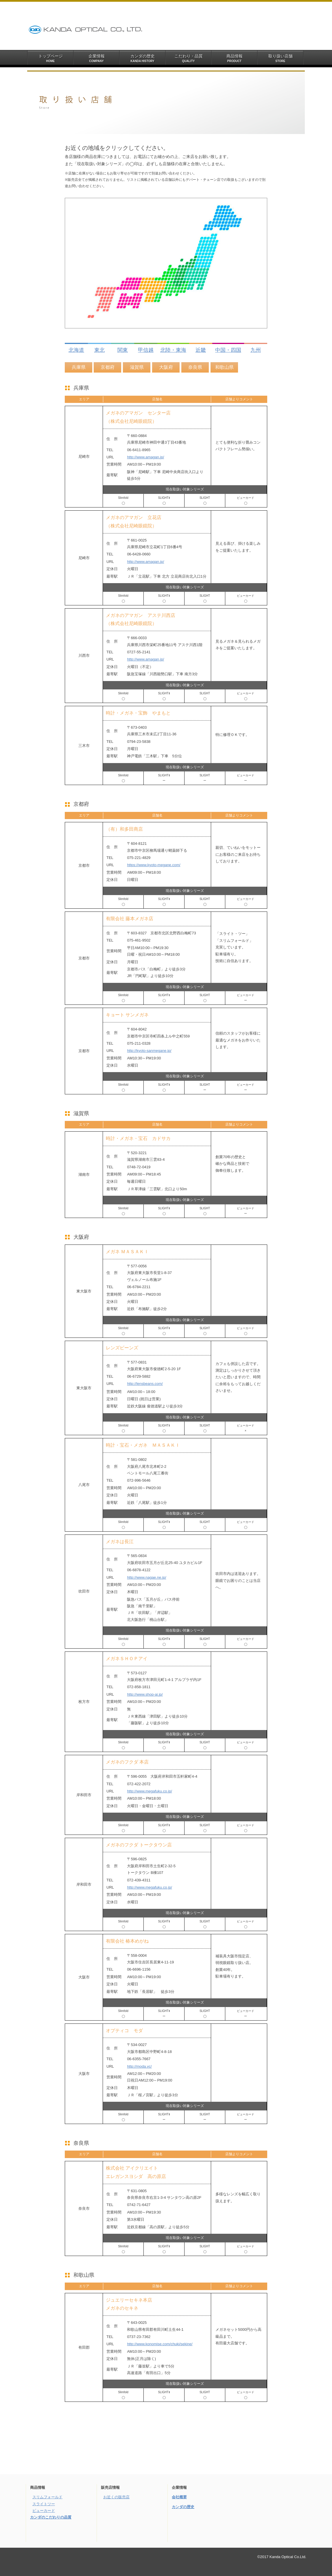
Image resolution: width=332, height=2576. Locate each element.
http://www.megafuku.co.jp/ (149, 1791)
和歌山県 (224, 367)
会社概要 (179, 2497)
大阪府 (166, 367)
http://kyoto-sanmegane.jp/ (149, 1050)
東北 (99, 350)
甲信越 (146, 350)
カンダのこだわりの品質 (50, 2517)
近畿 (200, 350)
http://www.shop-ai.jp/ (145, 1694)
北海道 (76, 350)
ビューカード (43, 2510)
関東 (122, 350)
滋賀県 (137, 367)
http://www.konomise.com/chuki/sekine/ (159, 2344)
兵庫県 (79, 367)
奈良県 (195, 367)
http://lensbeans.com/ (145, 1383)
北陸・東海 (173, 350)
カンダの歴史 (183, 2507)
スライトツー (43, 2504)
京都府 (108, 367)
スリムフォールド (47, 2497)
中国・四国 (228, 350)
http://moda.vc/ (139, 2066)
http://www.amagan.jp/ (145, 457)
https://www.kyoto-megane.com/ (153, 865)
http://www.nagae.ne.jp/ (146, 1577)
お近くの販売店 (116, 2497)
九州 (255, 350)
